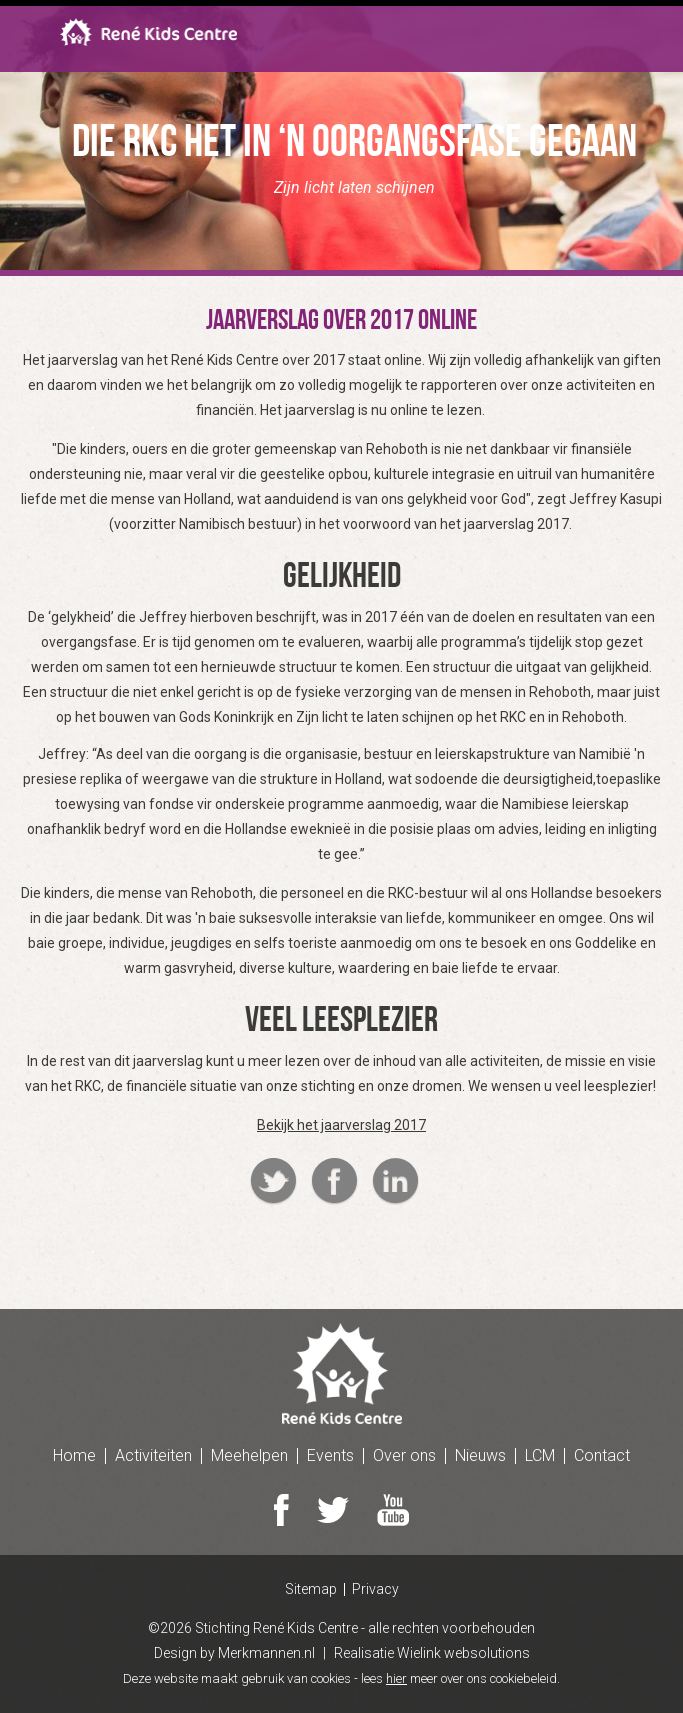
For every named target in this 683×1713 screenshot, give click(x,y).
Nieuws (480, 1455)
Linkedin (395, 1181)
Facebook (334, 1181)
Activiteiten (153, 1455)
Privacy (375, 1589)
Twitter (273, 1181)
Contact (602, 1455)
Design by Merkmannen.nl (234, 1653)
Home (74, 1455)
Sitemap (311, 1589)
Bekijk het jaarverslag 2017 (341, 1125)
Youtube (393, 1510)
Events (330, 1455)
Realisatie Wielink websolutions (432, 1653)
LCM (540, 1455)
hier (396, 1678)
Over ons (404, 1455)
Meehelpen (249, 1455)
